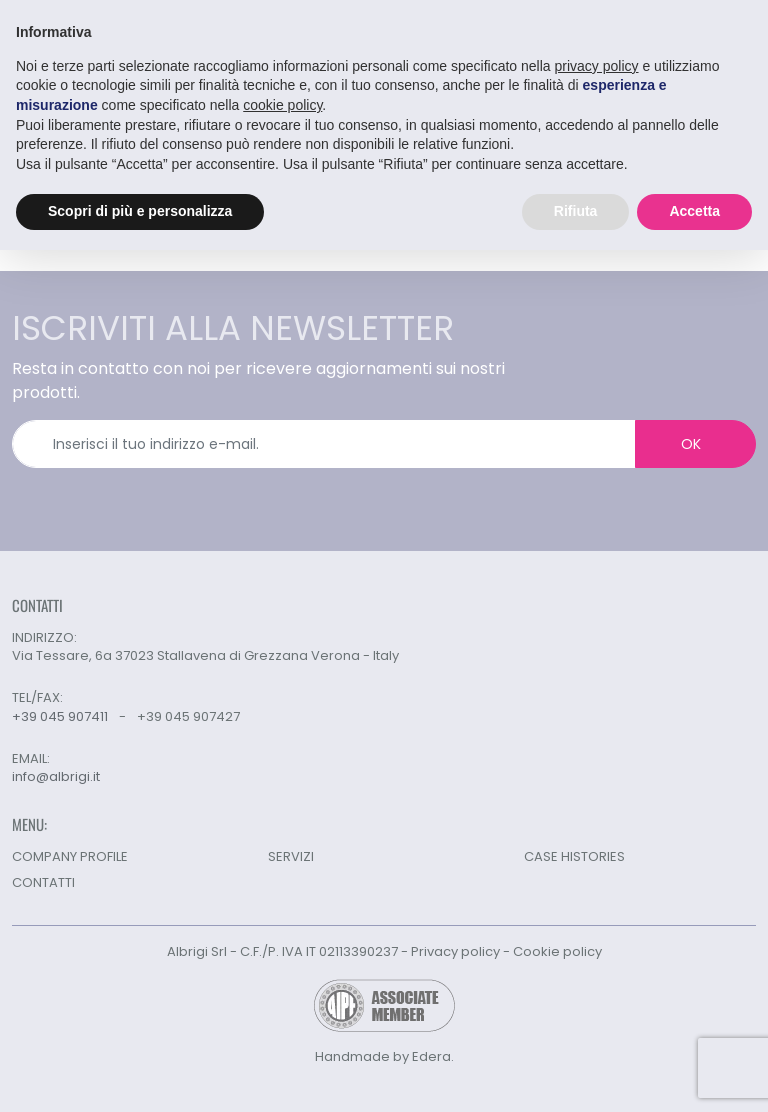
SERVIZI (291, 856)
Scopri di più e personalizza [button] (140, 211)
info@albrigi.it (56, 777)
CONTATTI (43, 882)
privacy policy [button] (597, 66)
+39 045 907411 (60, 716)
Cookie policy (557, 951)
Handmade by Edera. (384, 1056)
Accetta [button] (694, 211)
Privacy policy (455, 951)
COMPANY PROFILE (70, 856)
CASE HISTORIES (574, 856)
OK (691, 444)
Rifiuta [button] (576, 211)
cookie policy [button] (282, 105)
